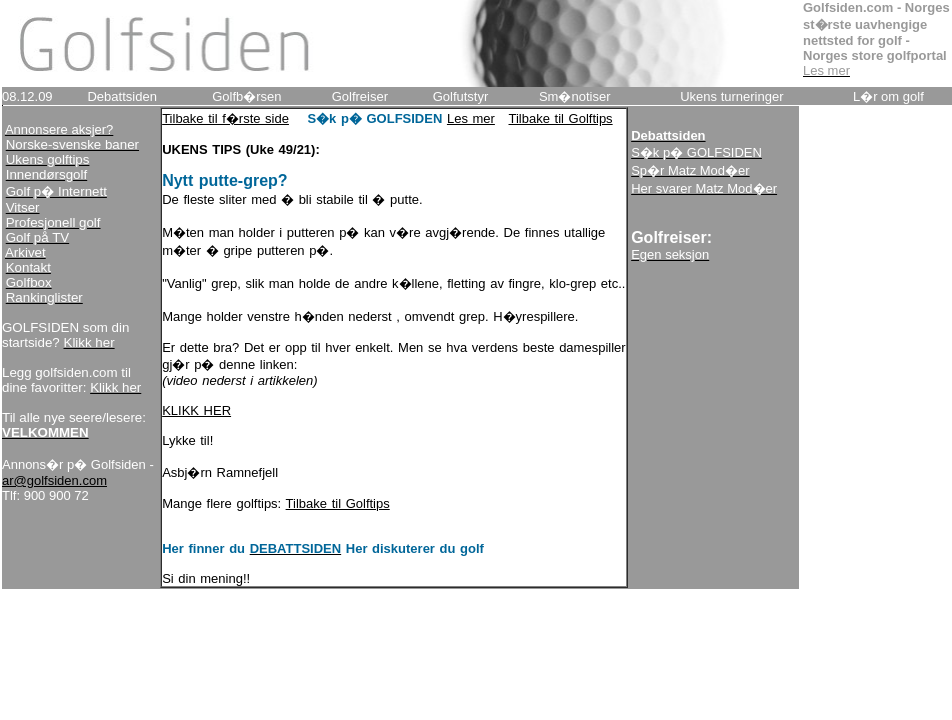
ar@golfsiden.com (54, 480)
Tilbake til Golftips (561, 118)
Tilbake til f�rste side (225, 118)
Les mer (471, 118)
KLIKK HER (196, 410)
